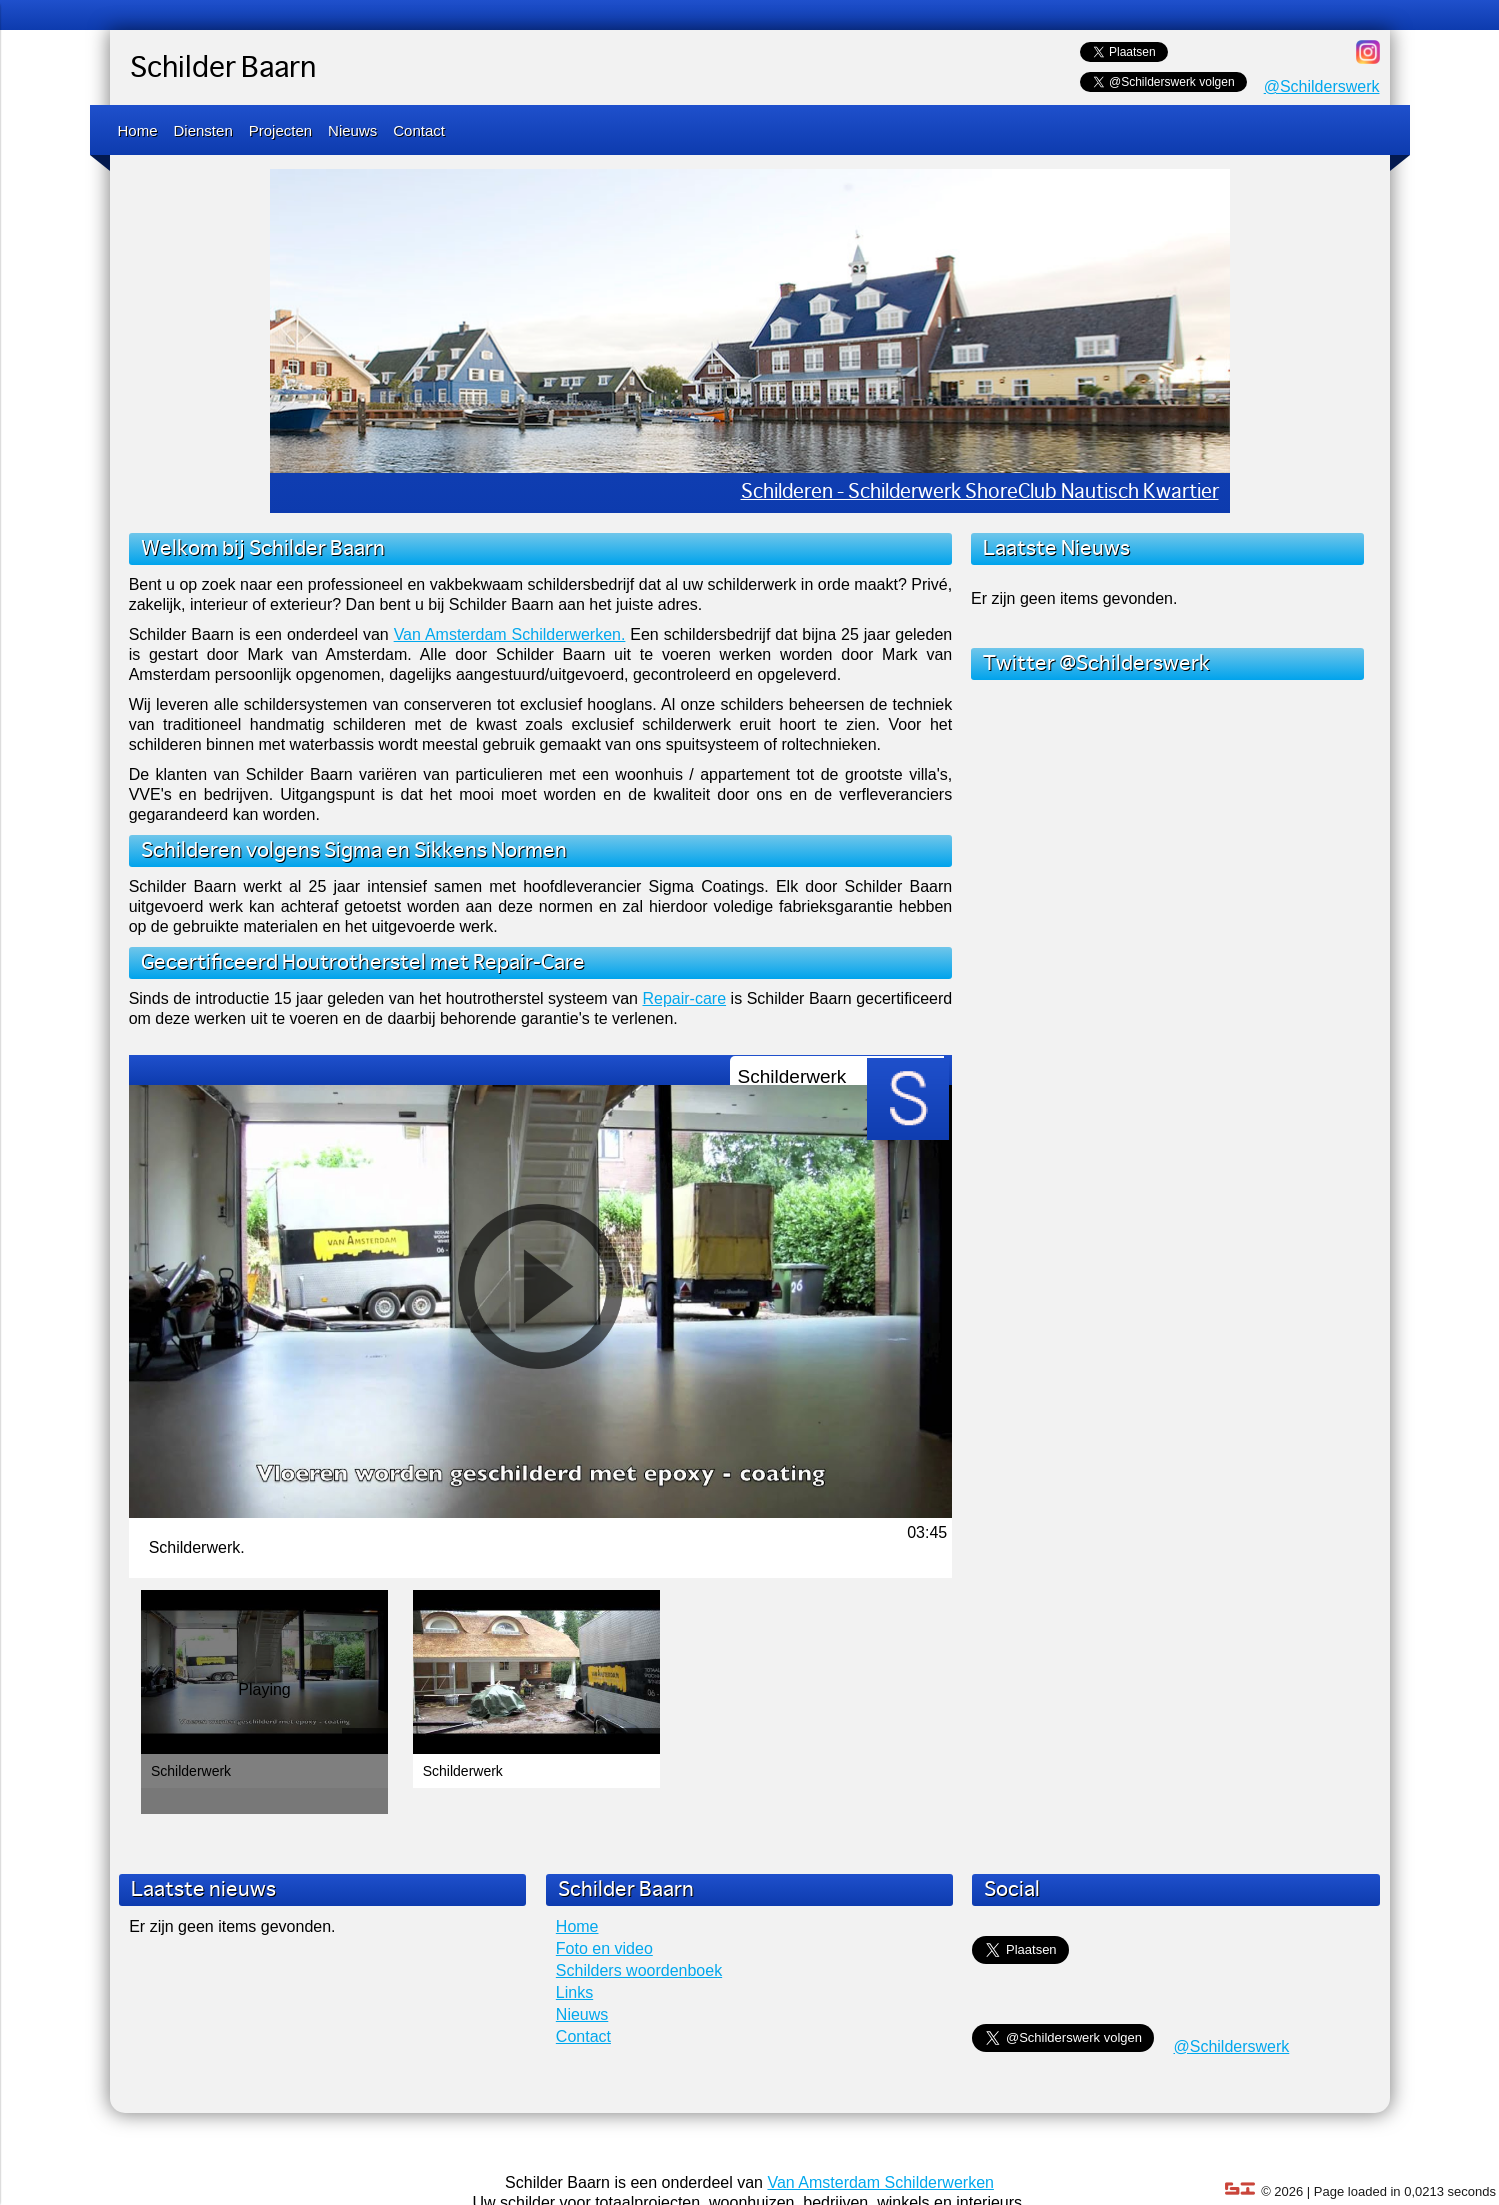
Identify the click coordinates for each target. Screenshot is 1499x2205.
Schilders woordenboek (639, 1970)
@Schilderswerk (1322, 86)
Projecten (280, 130)
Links (574, 1992)
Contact (419, 130)
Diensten (203, 130)
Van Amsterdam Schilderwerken (880, 2182)
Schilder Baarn (223, 69)
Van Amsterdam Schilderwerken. (510, 634)
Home (138, 130)
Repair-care (684, 998)
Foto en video (604, 1948)
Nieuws (352, 130)
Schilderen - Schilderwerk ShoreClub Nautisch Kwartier (980, 492)
